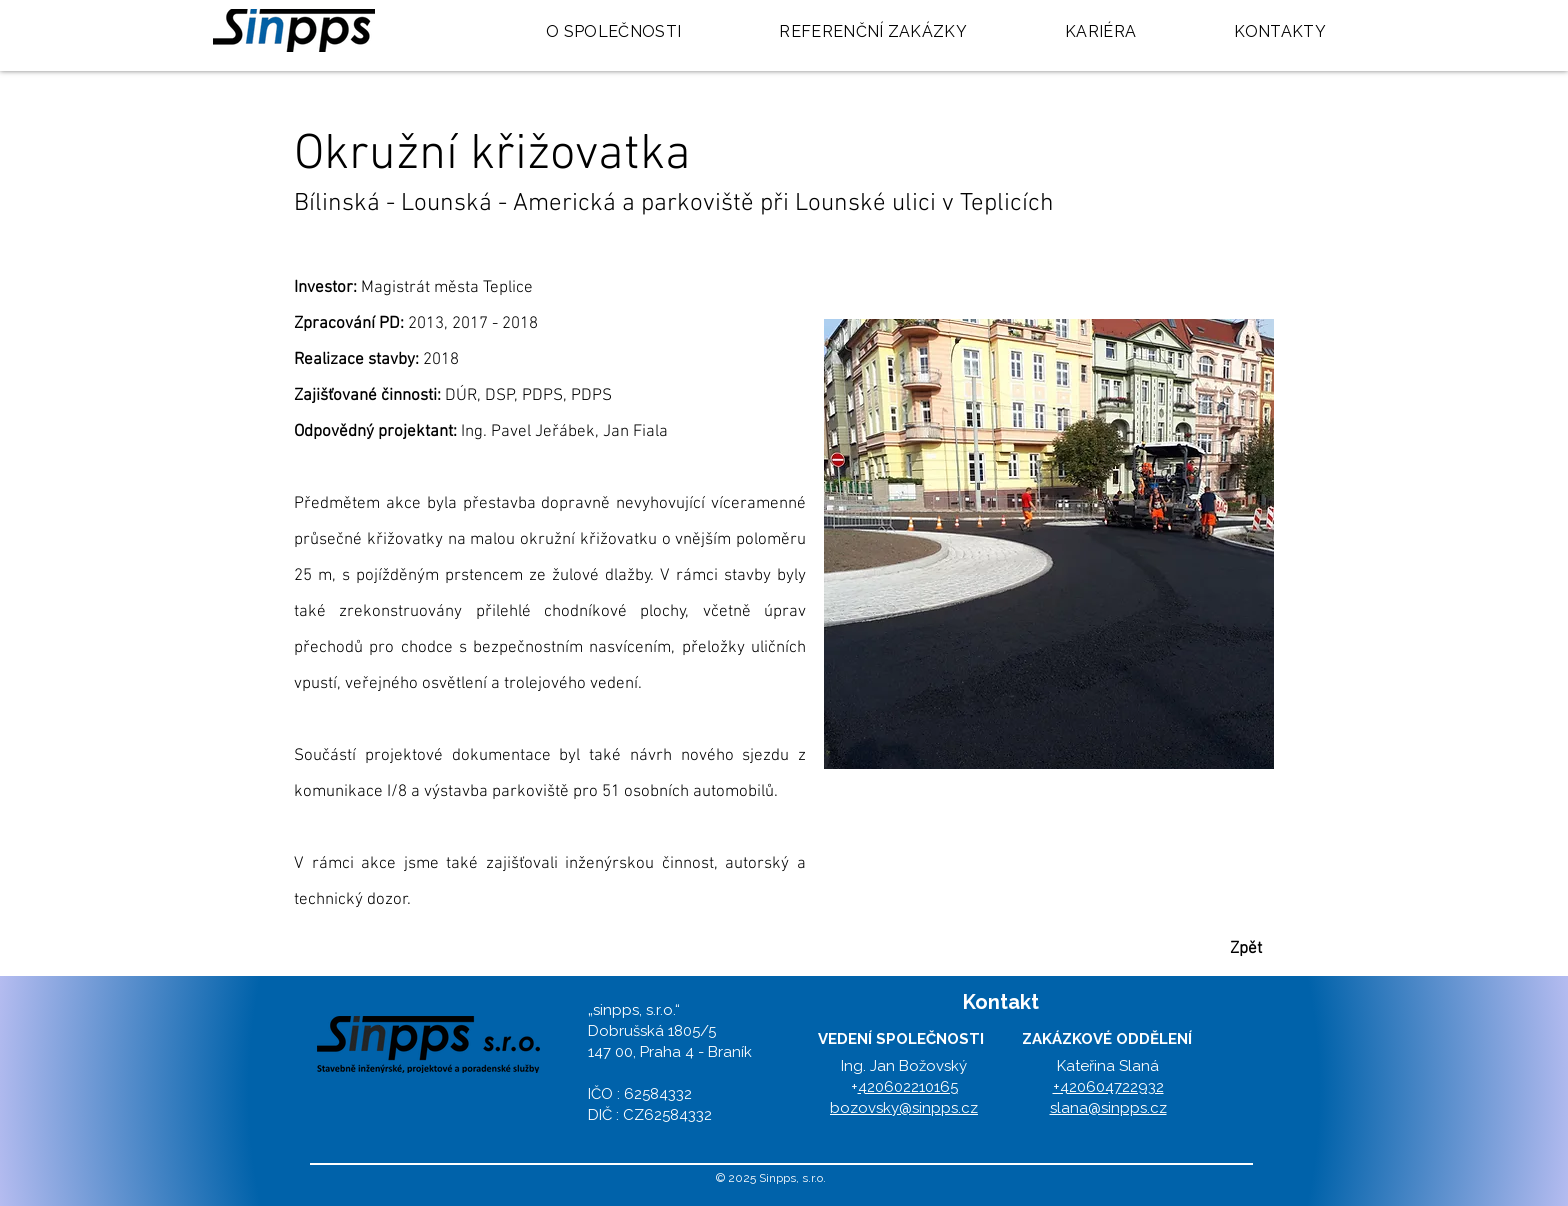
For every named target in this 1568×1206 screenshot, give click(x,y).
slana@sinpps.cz (1108, 1108)
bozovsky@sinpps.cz (904, 1108)
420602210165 (908, 1087)
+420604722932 (1108, 1087)
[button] (1049, 544)
